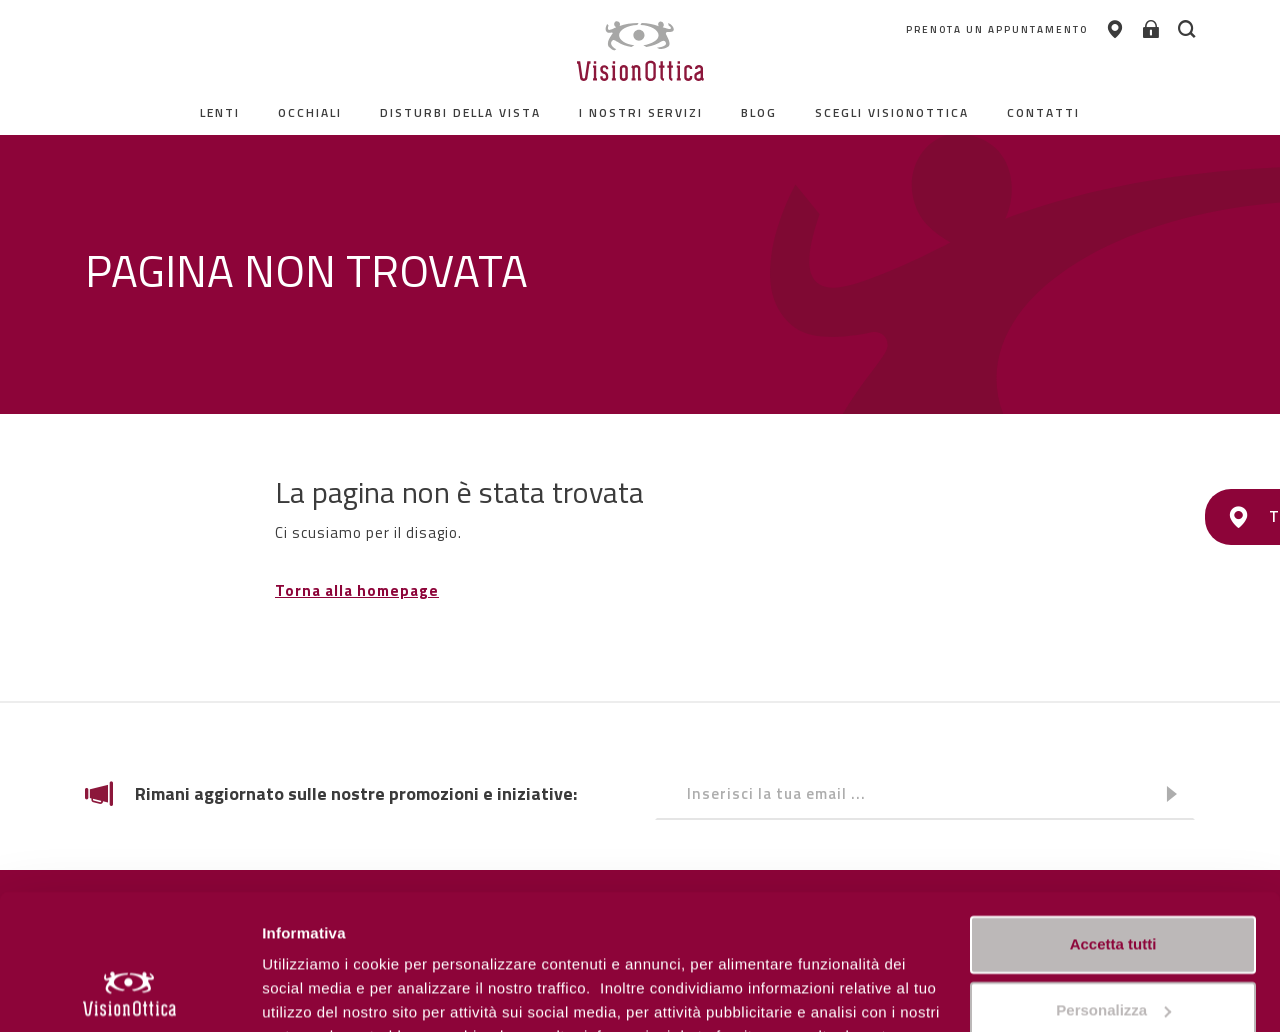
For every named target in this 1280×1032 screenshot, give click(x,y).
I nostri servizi (641, 112)
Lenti (220, 112)
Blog (759, 112)
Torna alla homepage (357, 590)
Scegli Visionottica (892, 112)
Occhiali (310, 112)
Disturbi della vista (460, 112)
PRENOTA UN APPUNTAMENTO (987, 29)
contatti (1043, 112)
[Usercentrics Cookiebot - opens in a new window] (129, 993)
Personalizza (308, 992)
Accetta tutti (1113, 821)
